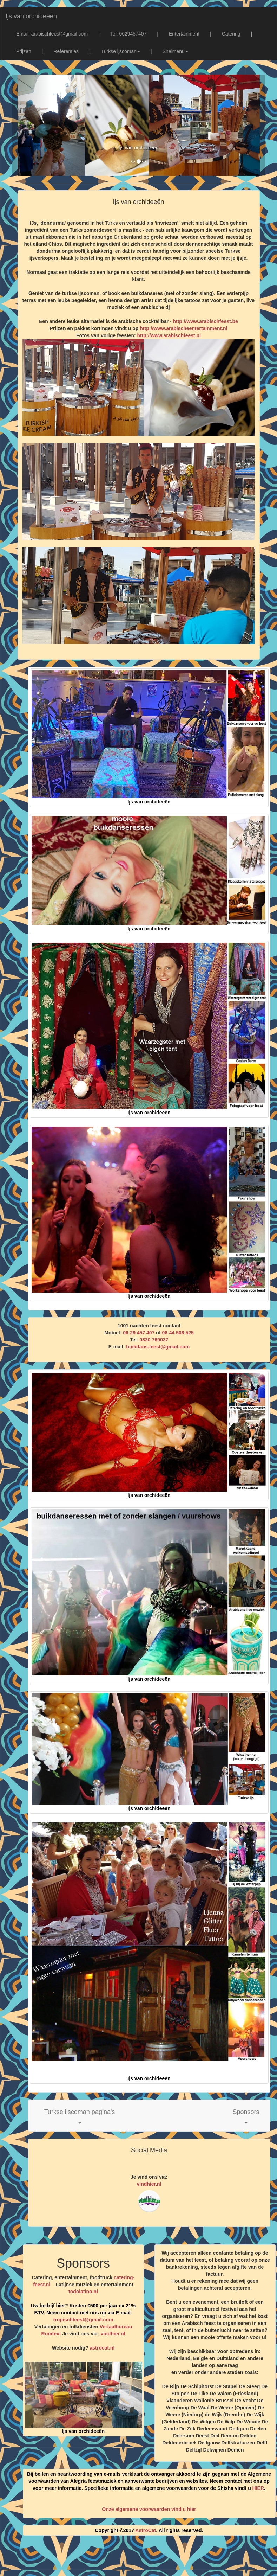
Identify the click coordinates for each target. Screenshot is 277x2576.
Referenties (66, 51)
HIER (258, 2488)
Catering (231, 34)
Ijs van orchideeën (31, 16)
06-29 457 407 (138, 1332)
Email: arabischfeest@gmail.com (52, 34)
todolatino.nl (83, 2291)
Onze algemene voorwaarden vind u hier (149, 2509)
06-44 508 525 (177, 1332)
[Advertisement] (145, 2558)
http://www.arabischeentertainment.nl (183, 328)
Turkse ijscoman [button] (120, 51)
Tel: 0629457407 (128, 34)
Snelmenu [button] (175, 51)
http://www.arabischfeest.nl (169, 335)
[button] (79, 2116)
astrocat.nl (102, 2348)
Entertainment (184, 34)
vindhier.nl (149, 2184)
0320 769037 (153, 1340)
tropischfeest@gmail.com (83, 2319)
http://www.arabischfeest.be (205, 321)
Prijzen (23, 51)
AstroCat (145, 2530)
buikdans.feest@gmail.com (158, 1347)
